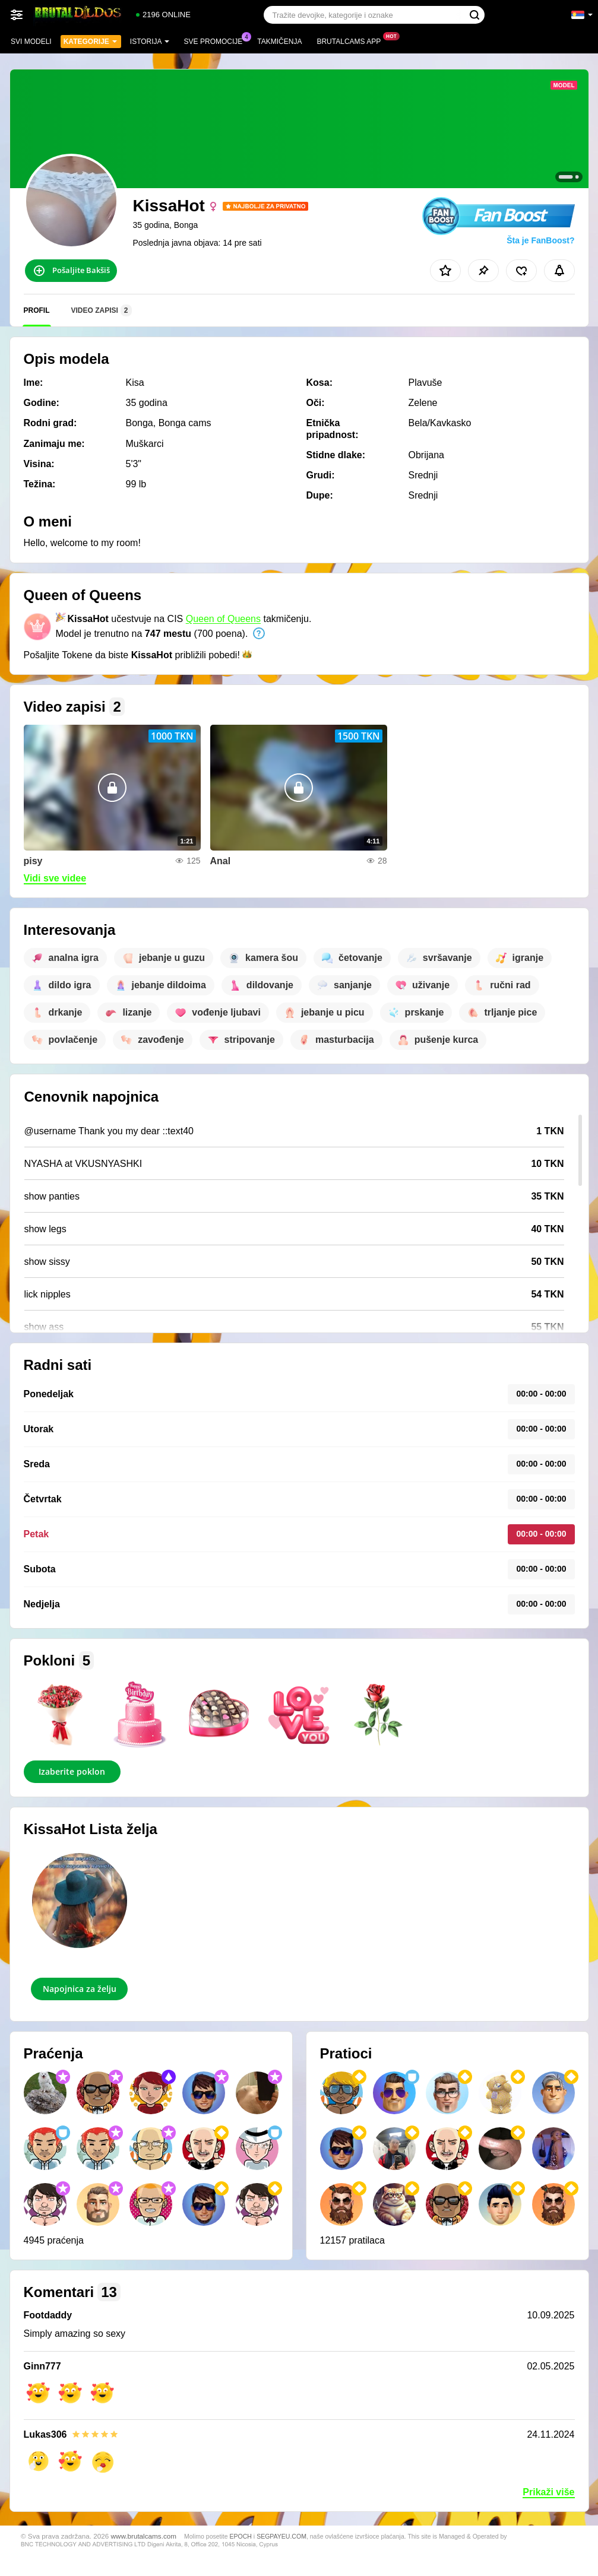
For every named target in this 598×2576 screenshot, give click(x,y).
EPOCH (241, 2536)
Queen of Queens (223, 619)
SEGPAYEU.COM (281, 2536)
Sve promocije (216, 40)
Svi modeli (31, 41)
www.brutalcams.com (143, 2536)
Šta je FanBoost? (540, 240)
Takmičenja (279, 41)
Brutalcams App (352, 40)
